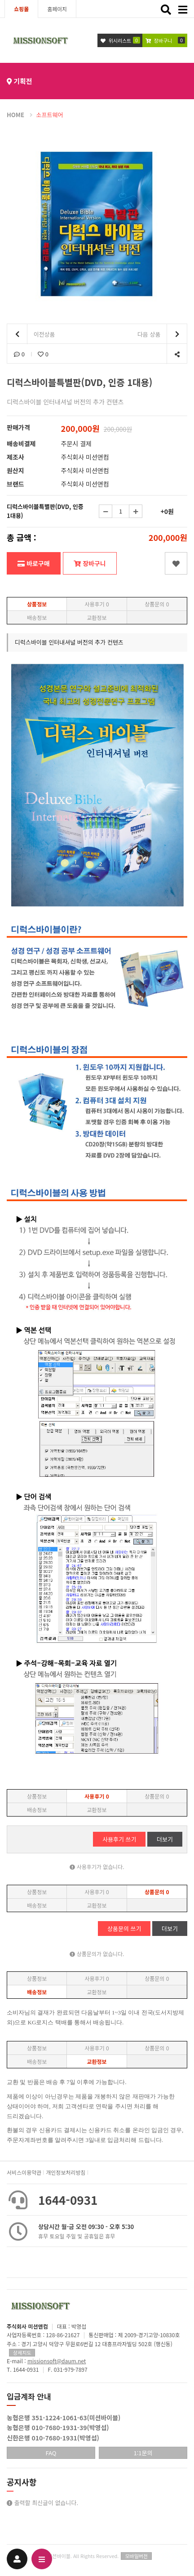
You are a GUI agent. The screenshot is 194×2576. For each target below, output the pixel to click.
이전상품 (31, 334)
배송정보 (37, 617)
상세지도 (22, 2352)
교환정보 (96, 617)
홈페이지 (57, 9)
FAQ (51, 2453)
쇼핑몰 (21, 9)
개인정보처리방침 (65, 2172)
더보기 (165, 1839)
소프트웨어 (49, 114)
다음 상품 (162, 334)
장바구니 (90, 563)
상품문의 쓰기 (124, 1928)
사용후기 (96, 604)
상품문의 (157, 604)
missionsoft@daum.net (56, 2361)
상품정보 (37, 604)
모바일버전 (136, 2555)
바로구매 (33, 563)
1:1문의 (143, 2453)
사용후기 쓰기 (119, 1839)
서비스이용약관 (24, 2172)
